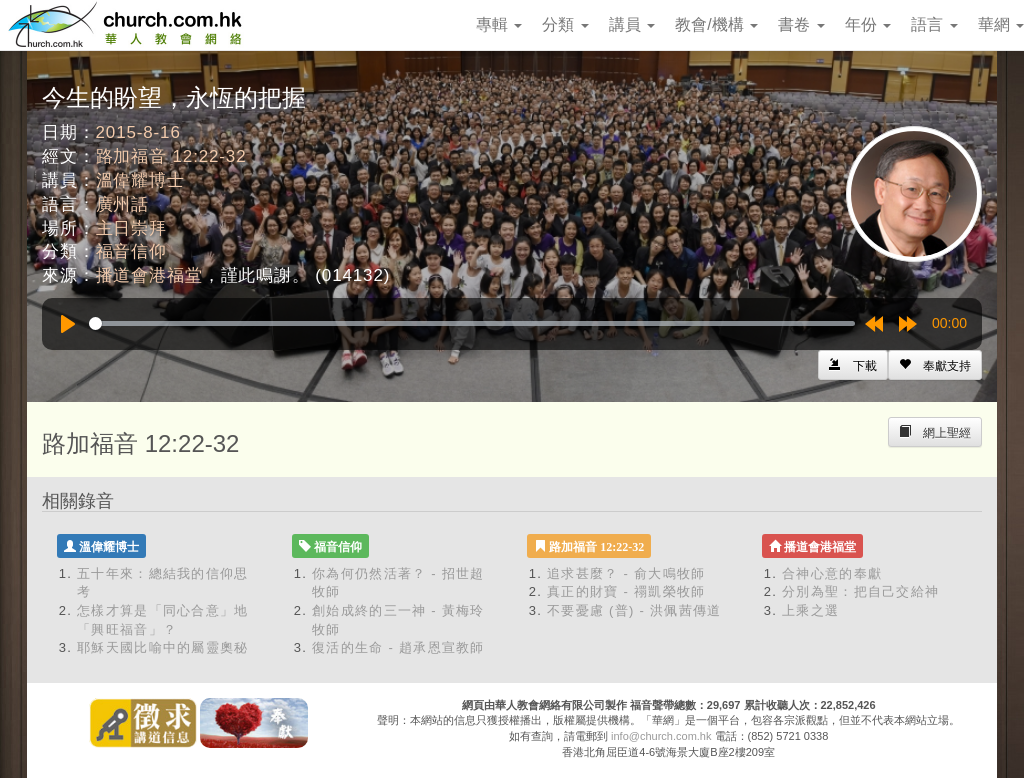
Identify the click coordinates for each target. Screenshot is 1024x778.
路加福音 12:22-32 (171, 156)
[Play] (68, 324)
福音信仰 (131, 251)
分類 (565, 24)
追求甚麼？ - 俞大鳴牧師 (626, 573)
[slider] (472, 323)
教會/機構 (716, 24)
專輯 (499, 24)
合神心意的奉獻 (832, 573)
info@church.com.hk (661, 736)
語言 (934, 24)
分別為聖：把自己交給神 (860, 591)
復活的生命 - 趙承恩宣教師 (398, 647)
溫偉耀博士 (140, 180)
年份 (868, 24)
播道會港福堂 (149, 275)
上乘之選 (810, 610)
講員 (632, 24)
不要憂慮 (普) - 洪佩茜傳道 (634, 610)
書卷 (801, 24)
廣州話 (123, 204)
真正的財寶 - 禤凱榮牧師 (626, 591)
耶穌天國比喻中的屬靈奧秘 (163, 647)
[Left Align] (935, 365)
